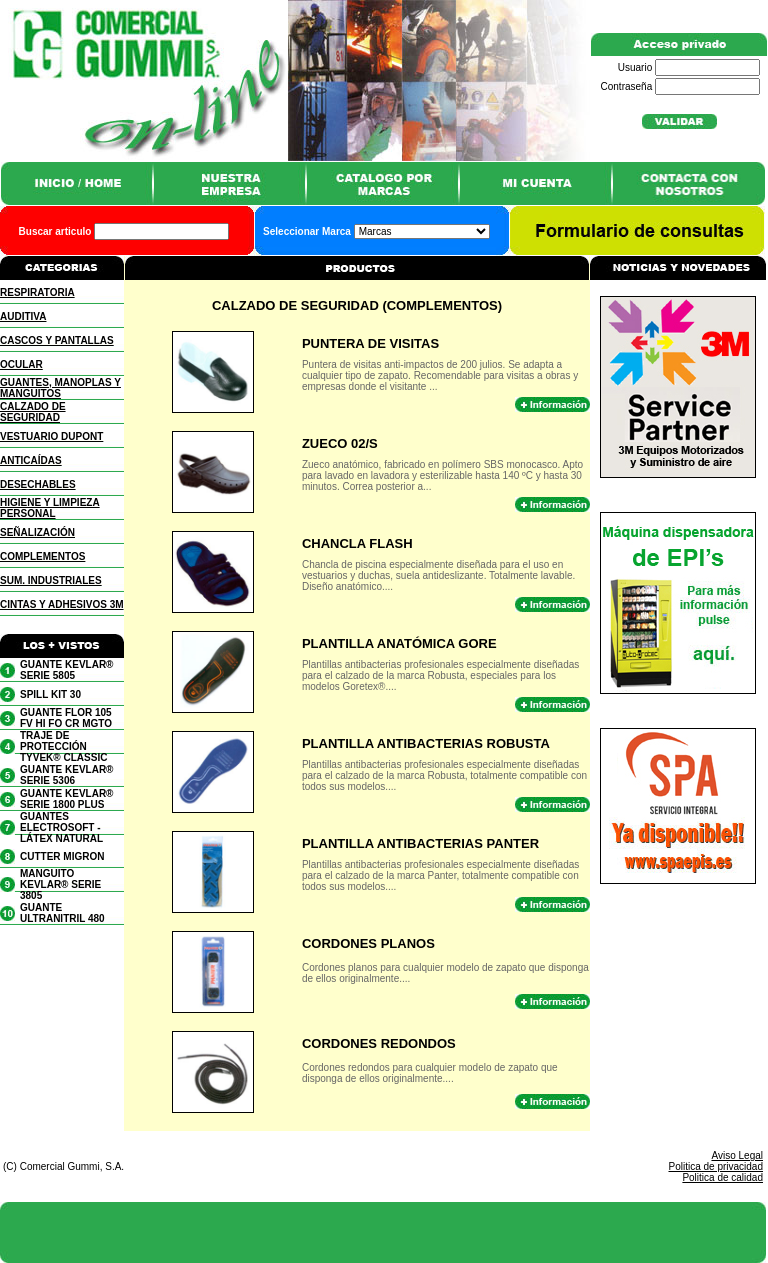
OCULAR (21, 364)
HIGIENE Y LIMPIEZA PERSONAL (50, 508)
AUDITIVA (23, 316)
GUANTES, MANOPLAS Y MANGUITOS (60, 388)
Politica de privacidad (716, 1166)
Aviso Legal (737, 1155)
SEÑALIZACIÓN (37, 532)
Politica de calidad (722, 1177)
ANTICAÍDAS (31, 460)
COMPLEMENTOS (42, 556)
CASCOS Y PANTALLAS (57, 340)
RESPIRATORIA (37, 292)
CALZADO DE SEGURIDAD (33, 412)
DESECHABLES (38, 484)
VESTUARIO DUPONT (51, 436)
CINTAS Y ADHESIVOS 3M (62, 604)
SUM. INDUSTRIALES (51, 580)
